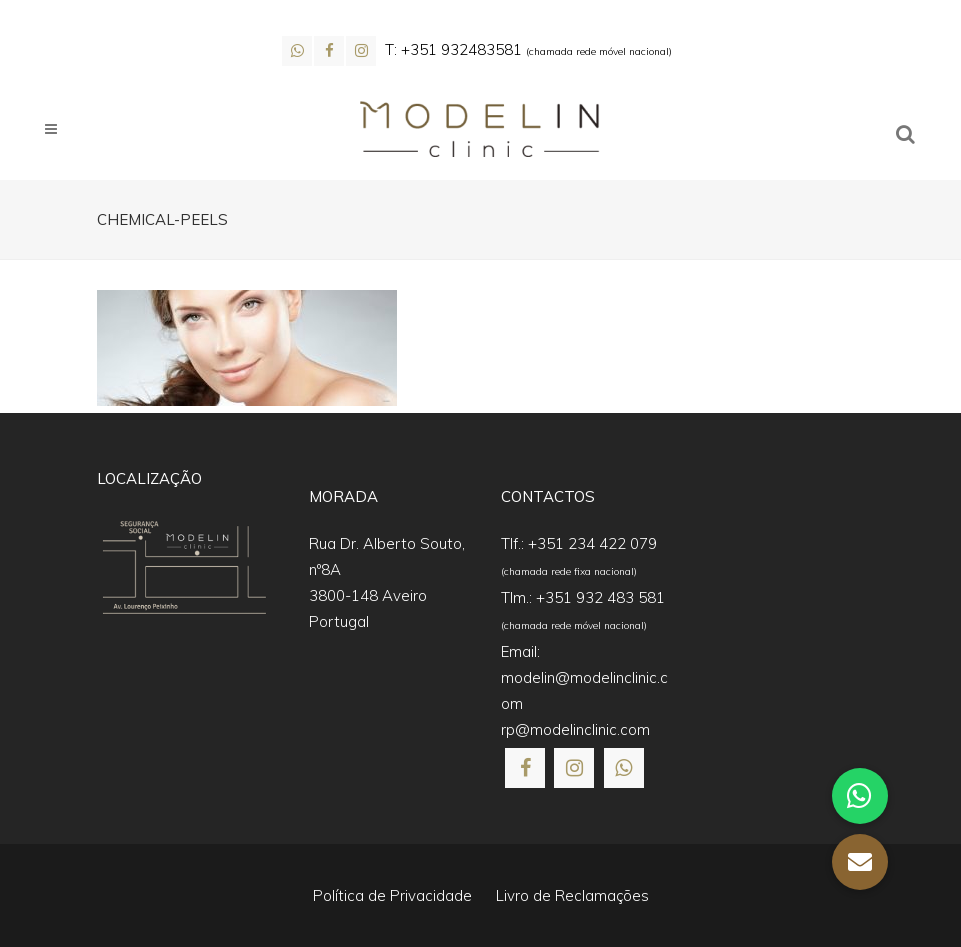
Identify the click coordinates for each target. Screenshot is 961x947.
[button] (860, 862)
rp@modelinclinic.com (575, 729)
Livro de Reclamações (572, 895)
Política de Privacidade (392, 895)
